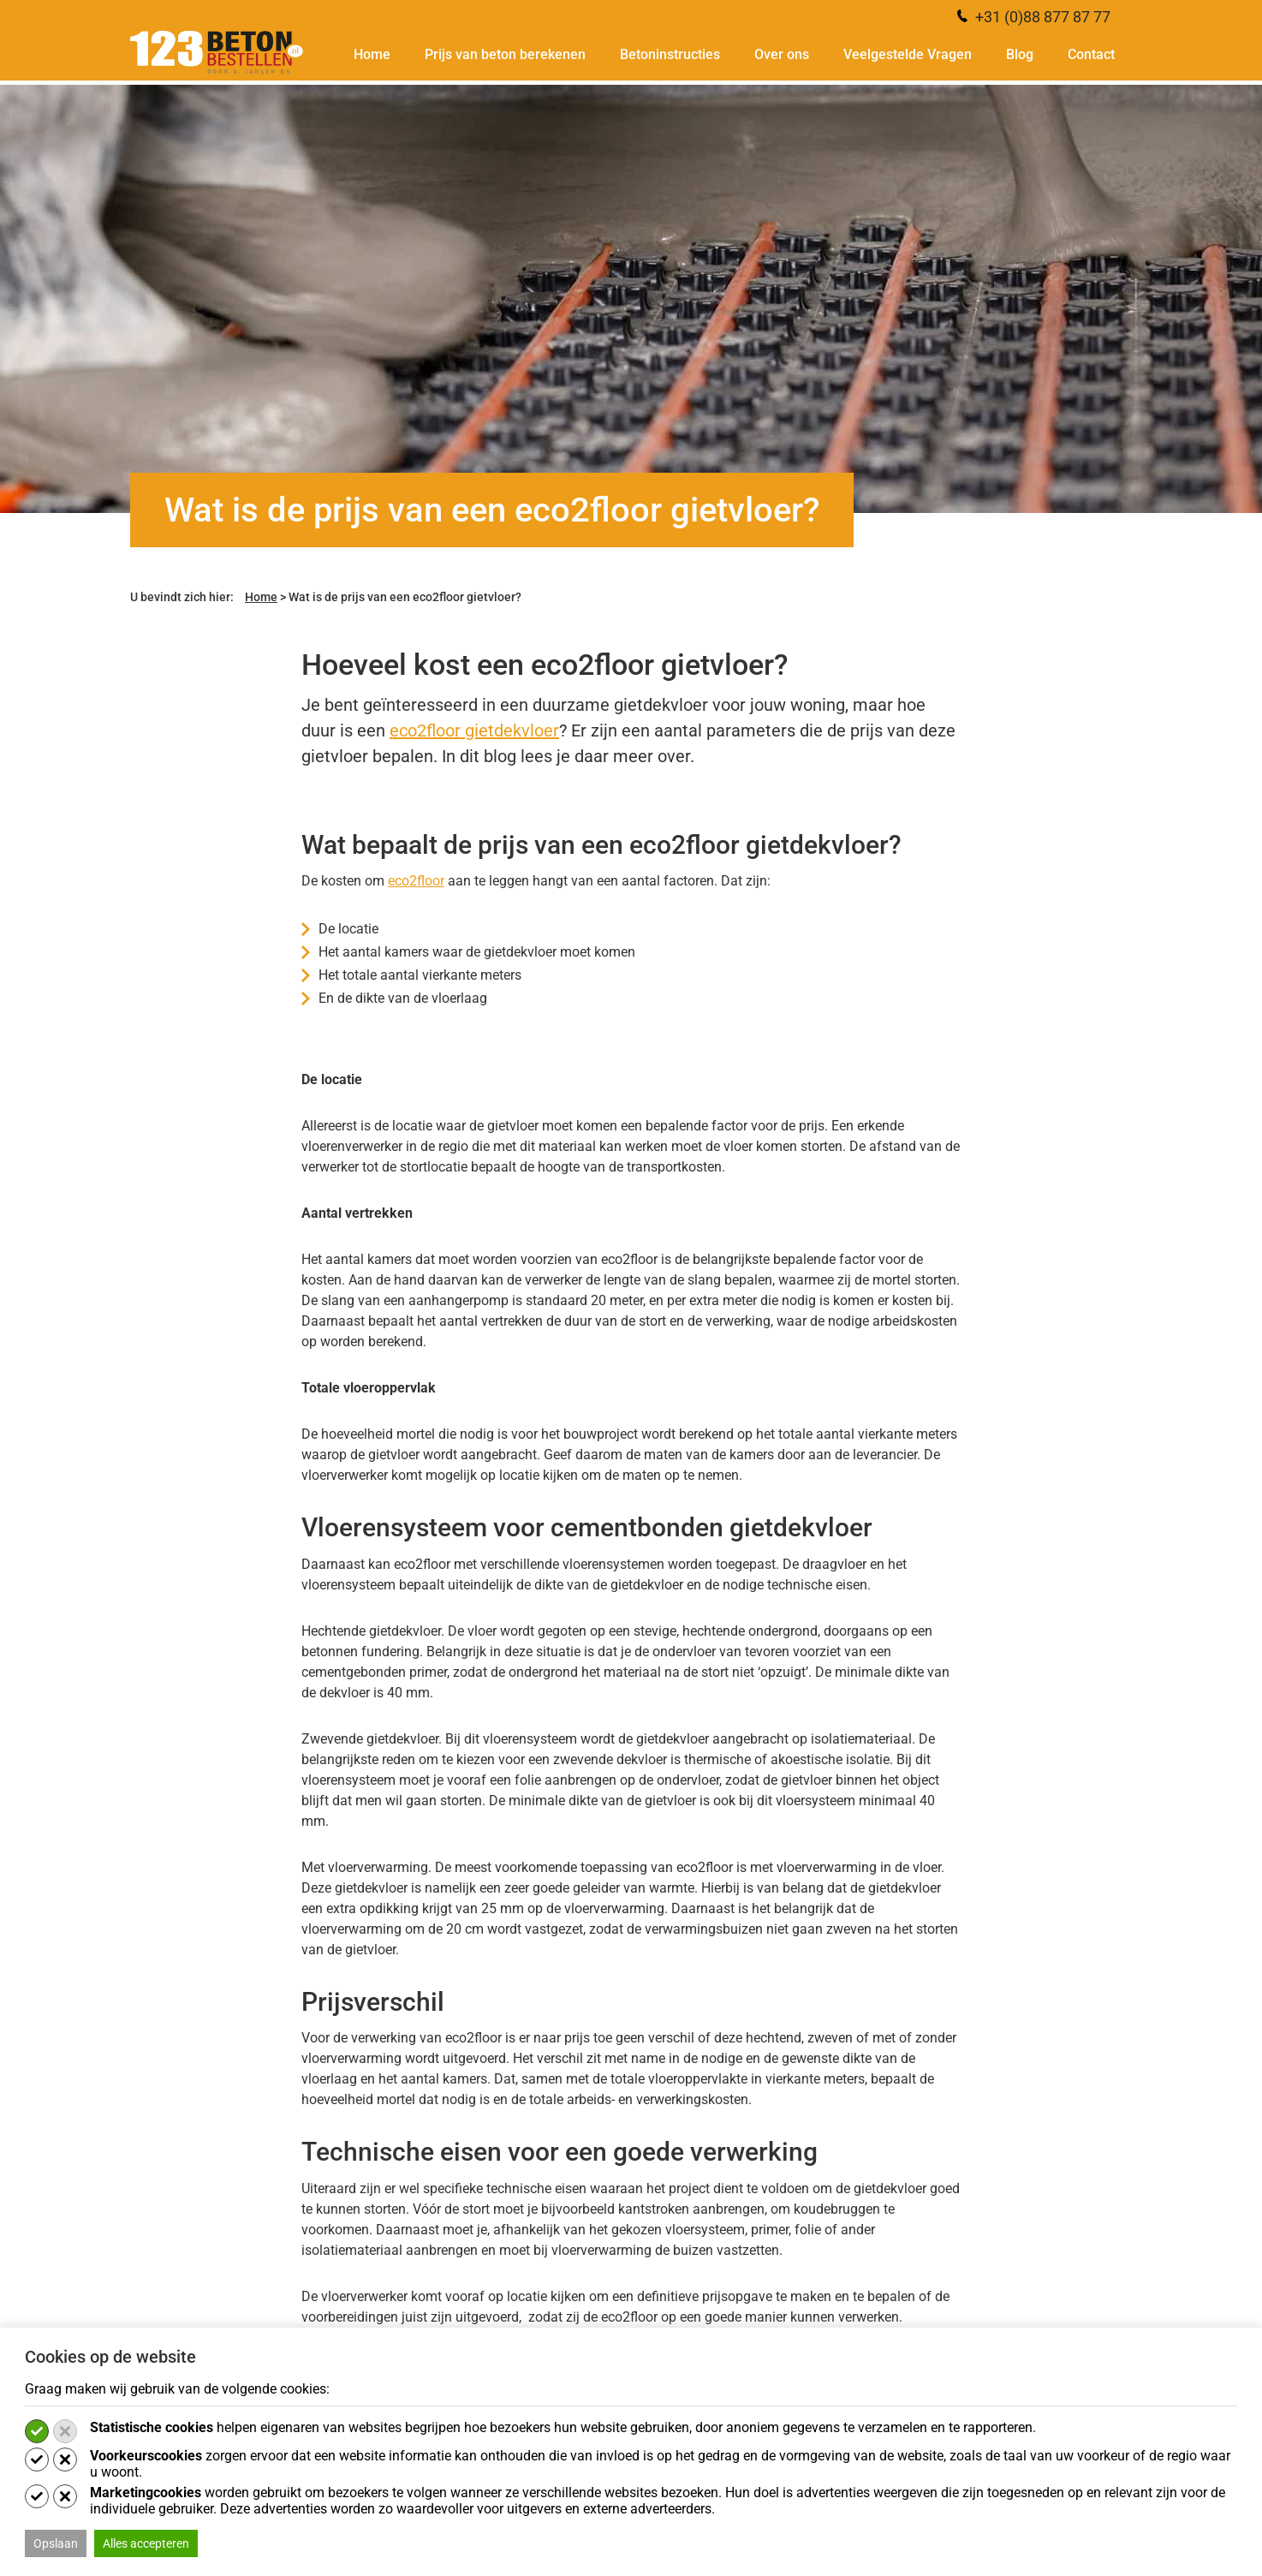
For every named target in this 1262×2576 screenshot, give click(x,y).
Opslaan (55, 2543)
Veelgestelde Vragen (907, 55)
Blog (1019, 55)
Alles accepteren (146, 2543)
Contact (1091, 55)
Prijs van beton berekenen (505, 55)
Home (372, 55)
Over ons (781, 55)
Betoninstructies (670, 55)
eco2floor (416, 881)
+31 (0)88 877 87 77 (1033, 17)
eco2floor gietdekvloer (474, 730)
